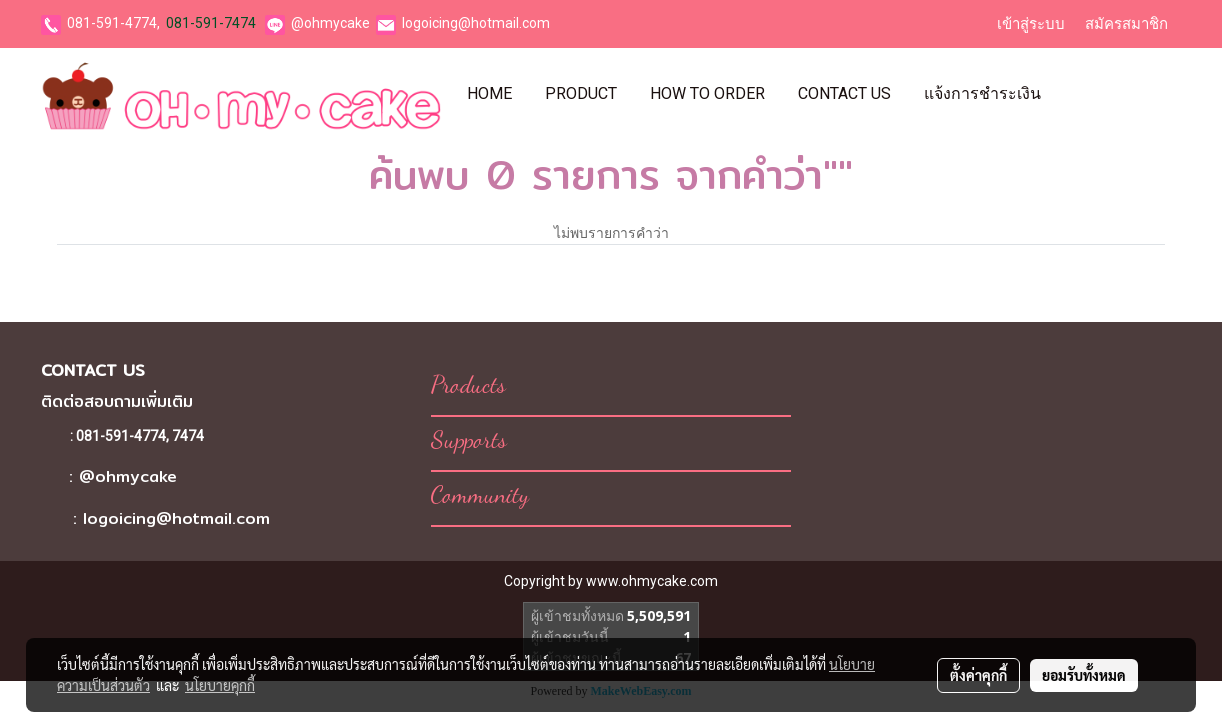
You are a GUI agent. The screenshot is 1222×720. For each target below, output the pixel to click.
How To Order (707, 93)
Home (489, 93)
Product (581, 93)
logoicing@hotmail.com (476, 23)
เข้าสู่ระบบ (1031, 24)
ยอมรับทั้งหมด (1084, 675)
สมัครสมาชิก (1126, 24)
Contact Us (844, 93)
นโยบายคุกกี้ (220, 685)
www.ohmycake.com (652, 581)
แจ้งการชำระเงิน (982, 93)
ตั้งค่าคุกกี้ (978, 675)
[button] (1075, 94)
